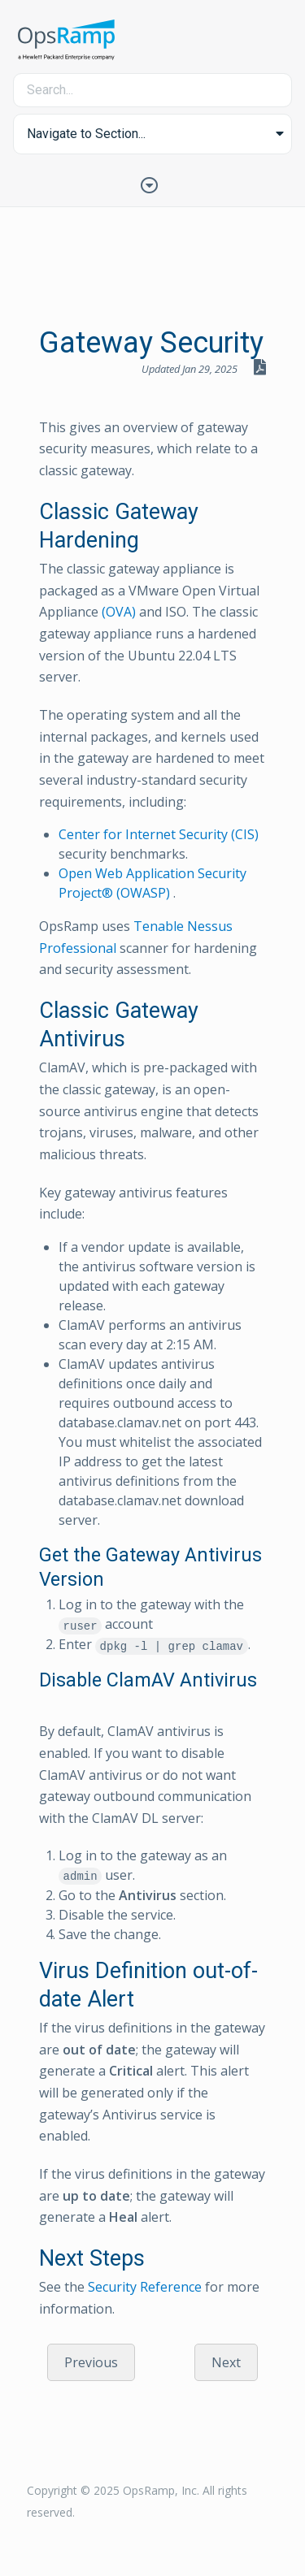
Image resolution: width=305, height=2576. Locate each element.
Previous (91, 2362)
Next (226, 2362)
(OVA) (119, 612)
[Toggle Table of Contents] (153, 183)
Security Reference (145, 2287)
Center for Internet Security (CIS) (159, 834)
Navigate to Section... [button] (86, 133)
